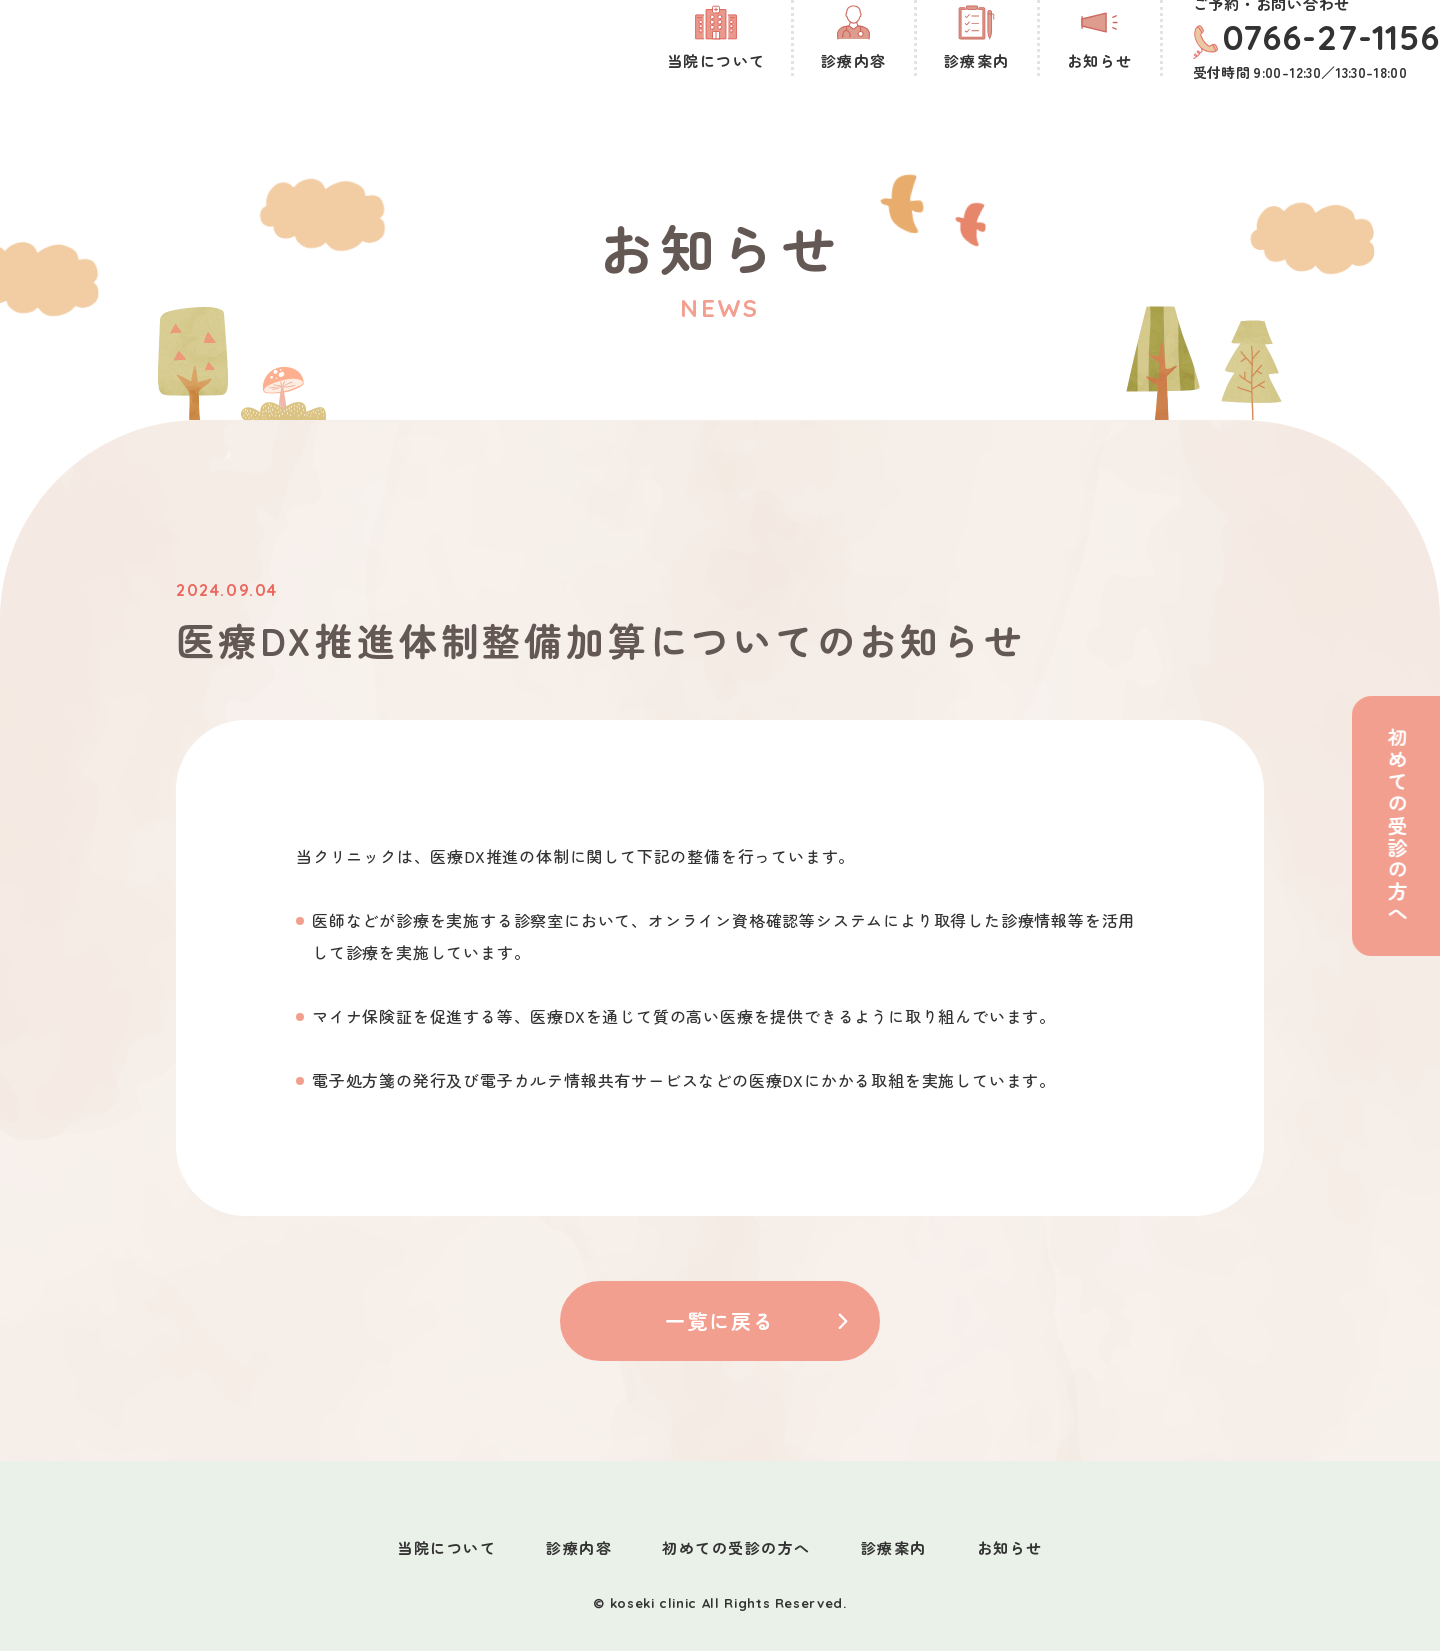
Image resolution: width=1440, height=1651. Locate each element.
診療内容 (579, 1547)
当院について (446, 1547)
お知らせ (1010, 1547)
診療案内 (894, 1547)
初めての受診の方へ (736, 1547)
